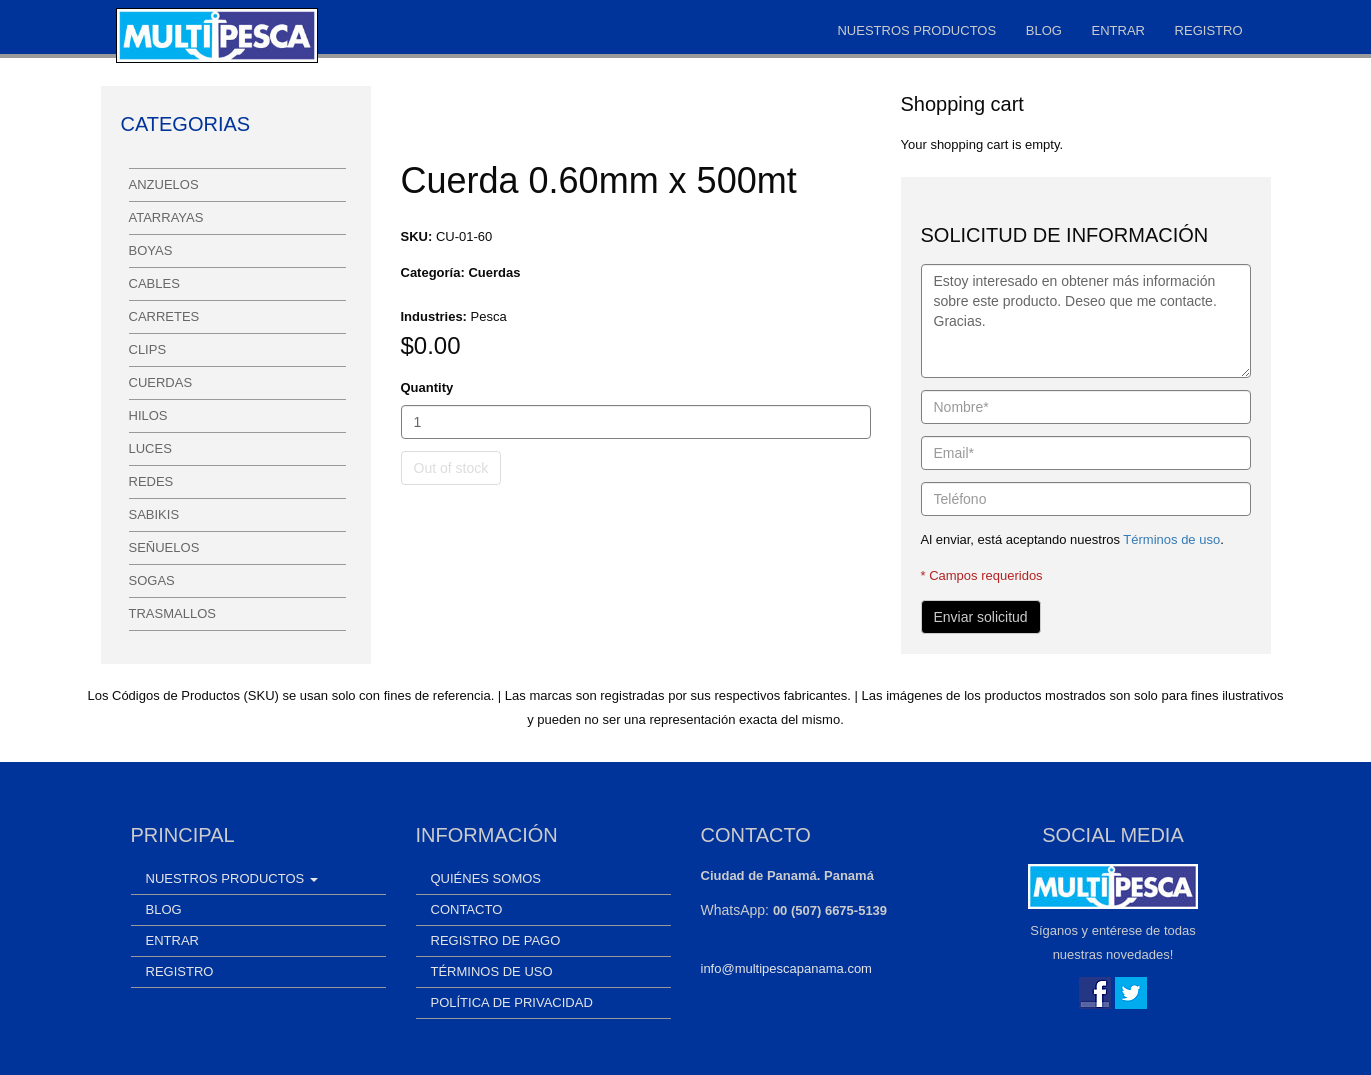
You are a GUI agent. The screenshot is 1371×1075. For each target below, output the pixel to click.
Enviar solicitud (981, 617)
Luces (150, 448)
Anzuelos (164, 184)
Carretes (164, 316)
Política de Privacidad (512, 1002)
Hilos (148, 415)
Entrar (1118, 30)
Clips (148, 349)
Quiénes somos (486, 878)
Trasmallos (172, 613)
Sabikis (154, 514)
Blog (1044, 30)
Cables (154, 283)
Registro (1209, 30)
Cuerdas (161, 382)
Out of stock (451, 468)
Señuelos (164, 547)
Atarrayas (166, 217)
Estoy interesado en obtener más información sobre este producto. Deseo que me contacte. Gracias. (1086, 321)
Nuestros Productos (916, 30)
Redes (151, 481)
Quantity (427, 387)
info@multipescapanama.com (786, 968)
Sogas (152, 580)
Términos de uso (1171, 539)
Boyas (151, 250)
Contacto (467, 909)
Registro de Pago (496, 940)
